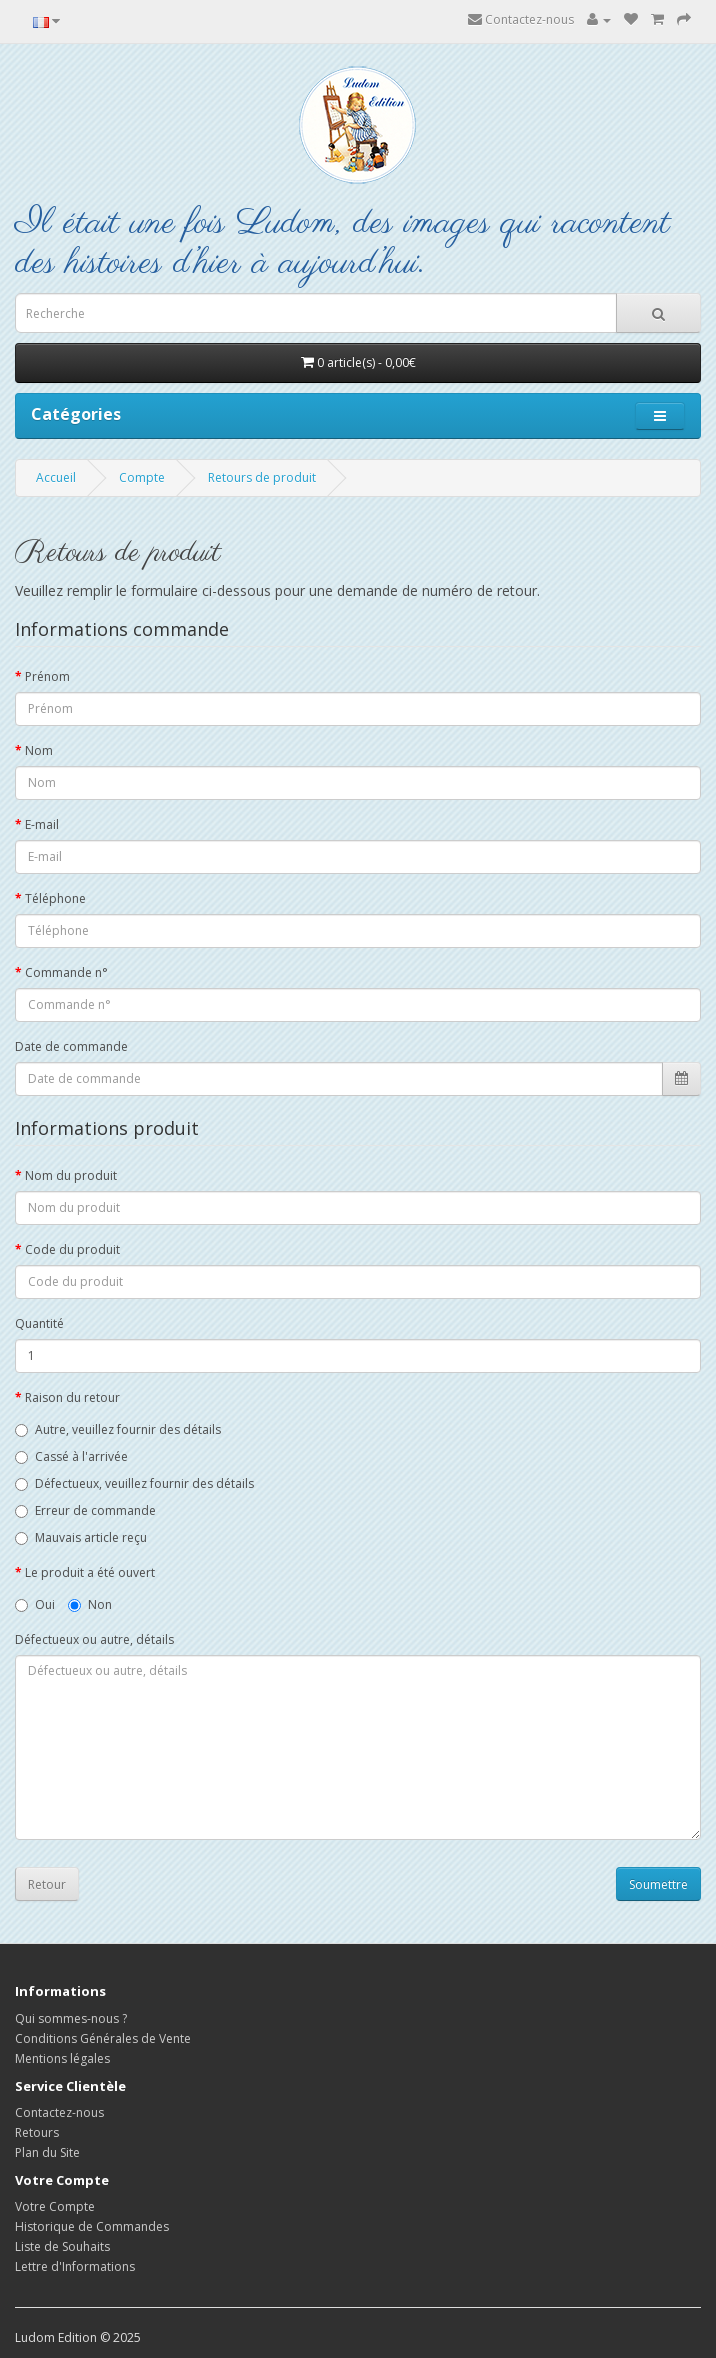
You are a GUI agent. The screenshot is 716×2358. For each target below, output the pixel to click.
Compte (142, 477)
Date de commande (71, 1046)
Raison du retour (72, 1397)
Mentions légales (62, 2058)
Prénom (47, 676)
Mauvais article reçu (81, 1537)
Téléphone (55, 898)
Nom (39, 750)
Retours (37, 2132)
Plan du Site (47, 2152)
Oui (35, 1604)
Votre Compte (55, 2206)
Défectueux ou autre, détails (94, 1639)
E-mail (42, 824)
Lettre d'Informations (75, 2266)
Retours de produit (262, 477)
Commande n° (66, 972)
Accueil (56, 477)
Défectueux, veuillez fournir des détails (134, 1483)
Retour (47, 1884)
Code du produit (72, 1249)
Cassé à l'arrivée (71, 1456)
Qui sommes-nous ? (71, 2018)
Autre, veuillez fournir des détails (118, 1429)
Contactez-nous (521, 19)
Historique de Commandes (92, 2226)
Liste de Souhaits (62, 2246)
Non (90, 1604)
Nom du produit (71, 1175)
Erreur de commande (85, 1510)
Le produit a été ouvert (90, 1572)
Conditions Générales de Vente (103, 2038)
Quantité (39, 1323)
